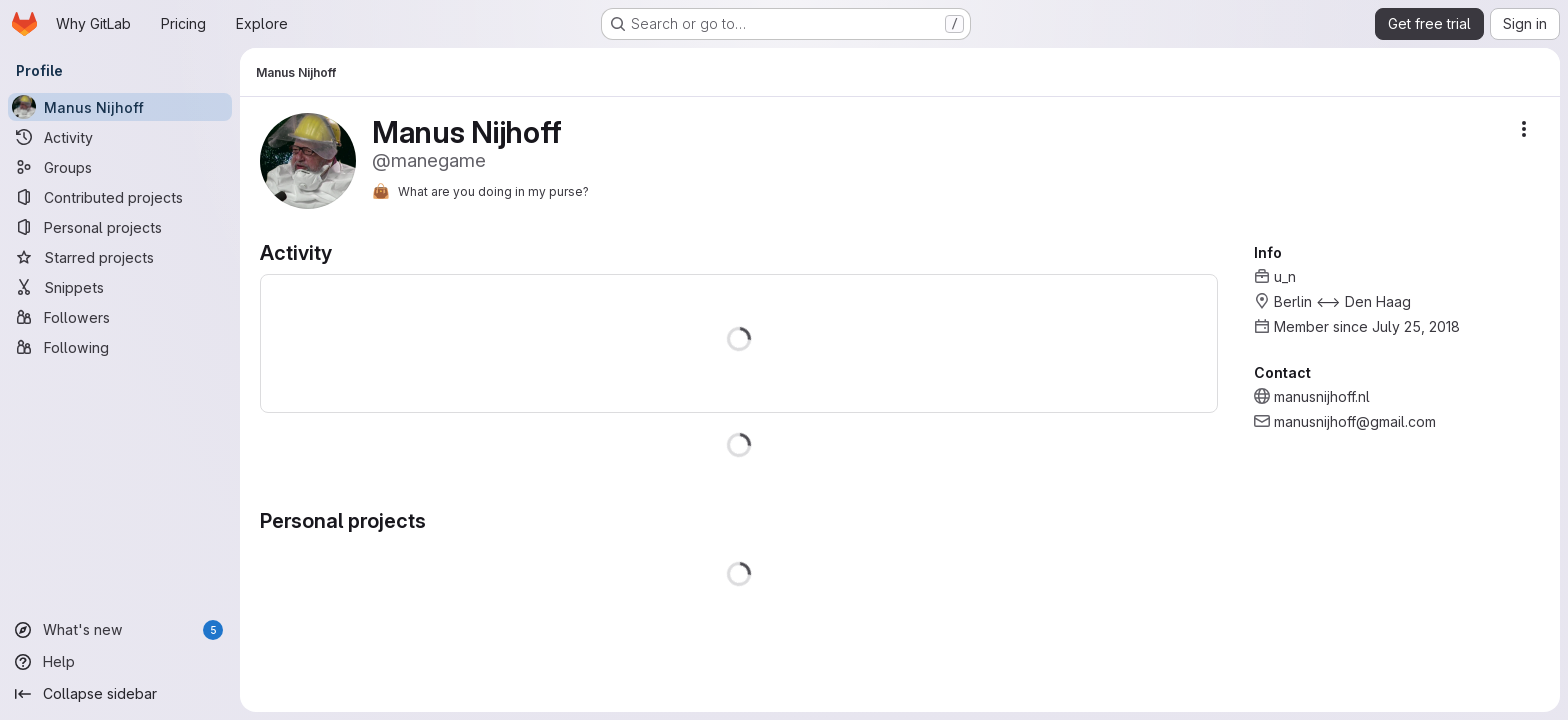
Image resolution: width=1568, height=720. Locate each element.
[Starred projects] (120, 257)
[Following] (120, 347)
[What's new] (120, 630)
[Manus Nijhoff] (120, 107)
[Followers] (120, 317)
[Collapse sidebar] (120, 694)
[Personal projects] (120, 227)
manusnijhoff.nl (1322, 396)
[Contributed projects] (120, 197)
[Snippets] (120, 287)
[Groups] (120, 167)
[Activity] (120, 137)
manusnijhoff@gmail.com (1355, 421)
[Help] (120, 662)
